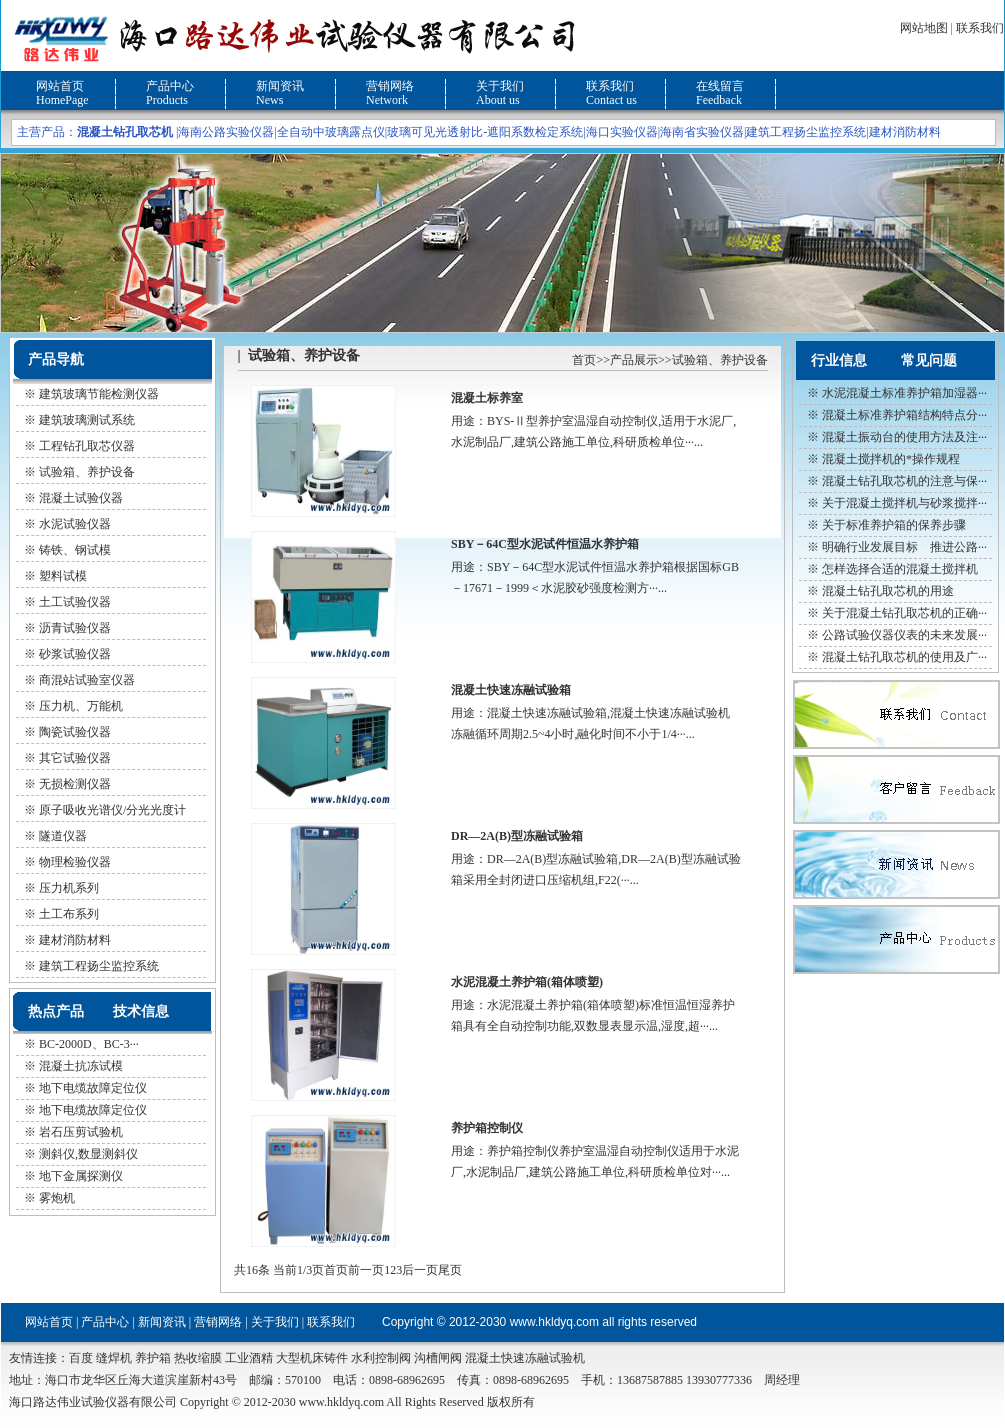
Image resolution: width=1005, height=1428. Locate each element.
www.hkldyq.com (554, 1322)
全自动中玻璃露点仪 (331, 132)
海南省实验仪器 (702, 132)
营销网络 (390, 86)
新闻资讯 (280, 86)
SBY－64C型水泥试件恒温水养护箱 (545, 544)
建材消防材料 (905, 132)
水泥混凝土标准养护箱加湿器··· (904, 393)
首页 (584, 360)
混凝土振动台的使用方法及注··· (904, 437)
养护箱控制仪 (487, 1128)
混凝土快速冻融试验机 (525, 1358)
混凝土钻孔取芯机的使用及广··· (904, 657)
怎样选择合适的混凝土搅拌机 (900, 569)
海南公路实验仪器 (226, 132)
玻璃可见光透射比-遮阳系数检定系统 (485, 132)
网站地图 (924, 28)
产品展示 (634, 360)
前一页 (366, 1270)
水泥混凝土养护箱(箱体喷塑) (527, 982)
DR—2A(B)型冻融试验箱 (517, 836)
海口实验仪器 (622, 132)
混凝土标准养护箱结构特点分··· (904, 415)
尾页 (450, 1270)
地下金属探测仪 (81, 1176)
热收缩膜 (198, 1358)
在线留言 (720, 86)
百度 (81, 1358)
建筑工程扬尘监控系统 (806, 132)
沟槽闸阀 (438, 1358)
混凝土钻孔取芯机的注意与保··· (904, 481)
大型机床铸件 (312, 1358)
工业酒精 (249, 1358)
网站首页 (60, 86)
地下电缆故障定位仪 (93, 1088)
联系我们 (980, 28)
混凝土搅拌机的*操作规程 (891, 459)
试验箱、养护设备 (720, 360)
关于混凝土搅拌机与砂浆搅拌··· (904, 503)
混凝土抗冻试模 (81, 1066)
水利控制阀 (381, 1358)
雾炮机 (57, 1198)
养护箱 (153, 1358)
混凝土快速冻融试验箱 (511, 690)
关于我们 (500, 86)
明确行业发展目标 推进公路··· (904, 547)
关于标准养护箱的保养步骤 (894, 525)
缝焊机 (114, 1358)
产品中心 (170, 86)
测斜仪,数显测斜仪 (88, 1154)
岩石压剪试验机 (81, 1132)
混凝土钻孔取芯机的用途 (888, 591)
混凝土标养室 (487, 398)
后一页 (420, 1270)
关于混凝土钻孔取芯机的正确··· (904, 613)
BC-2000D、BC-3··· (89, 1044)
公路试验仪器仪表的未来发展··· (904, 635)
